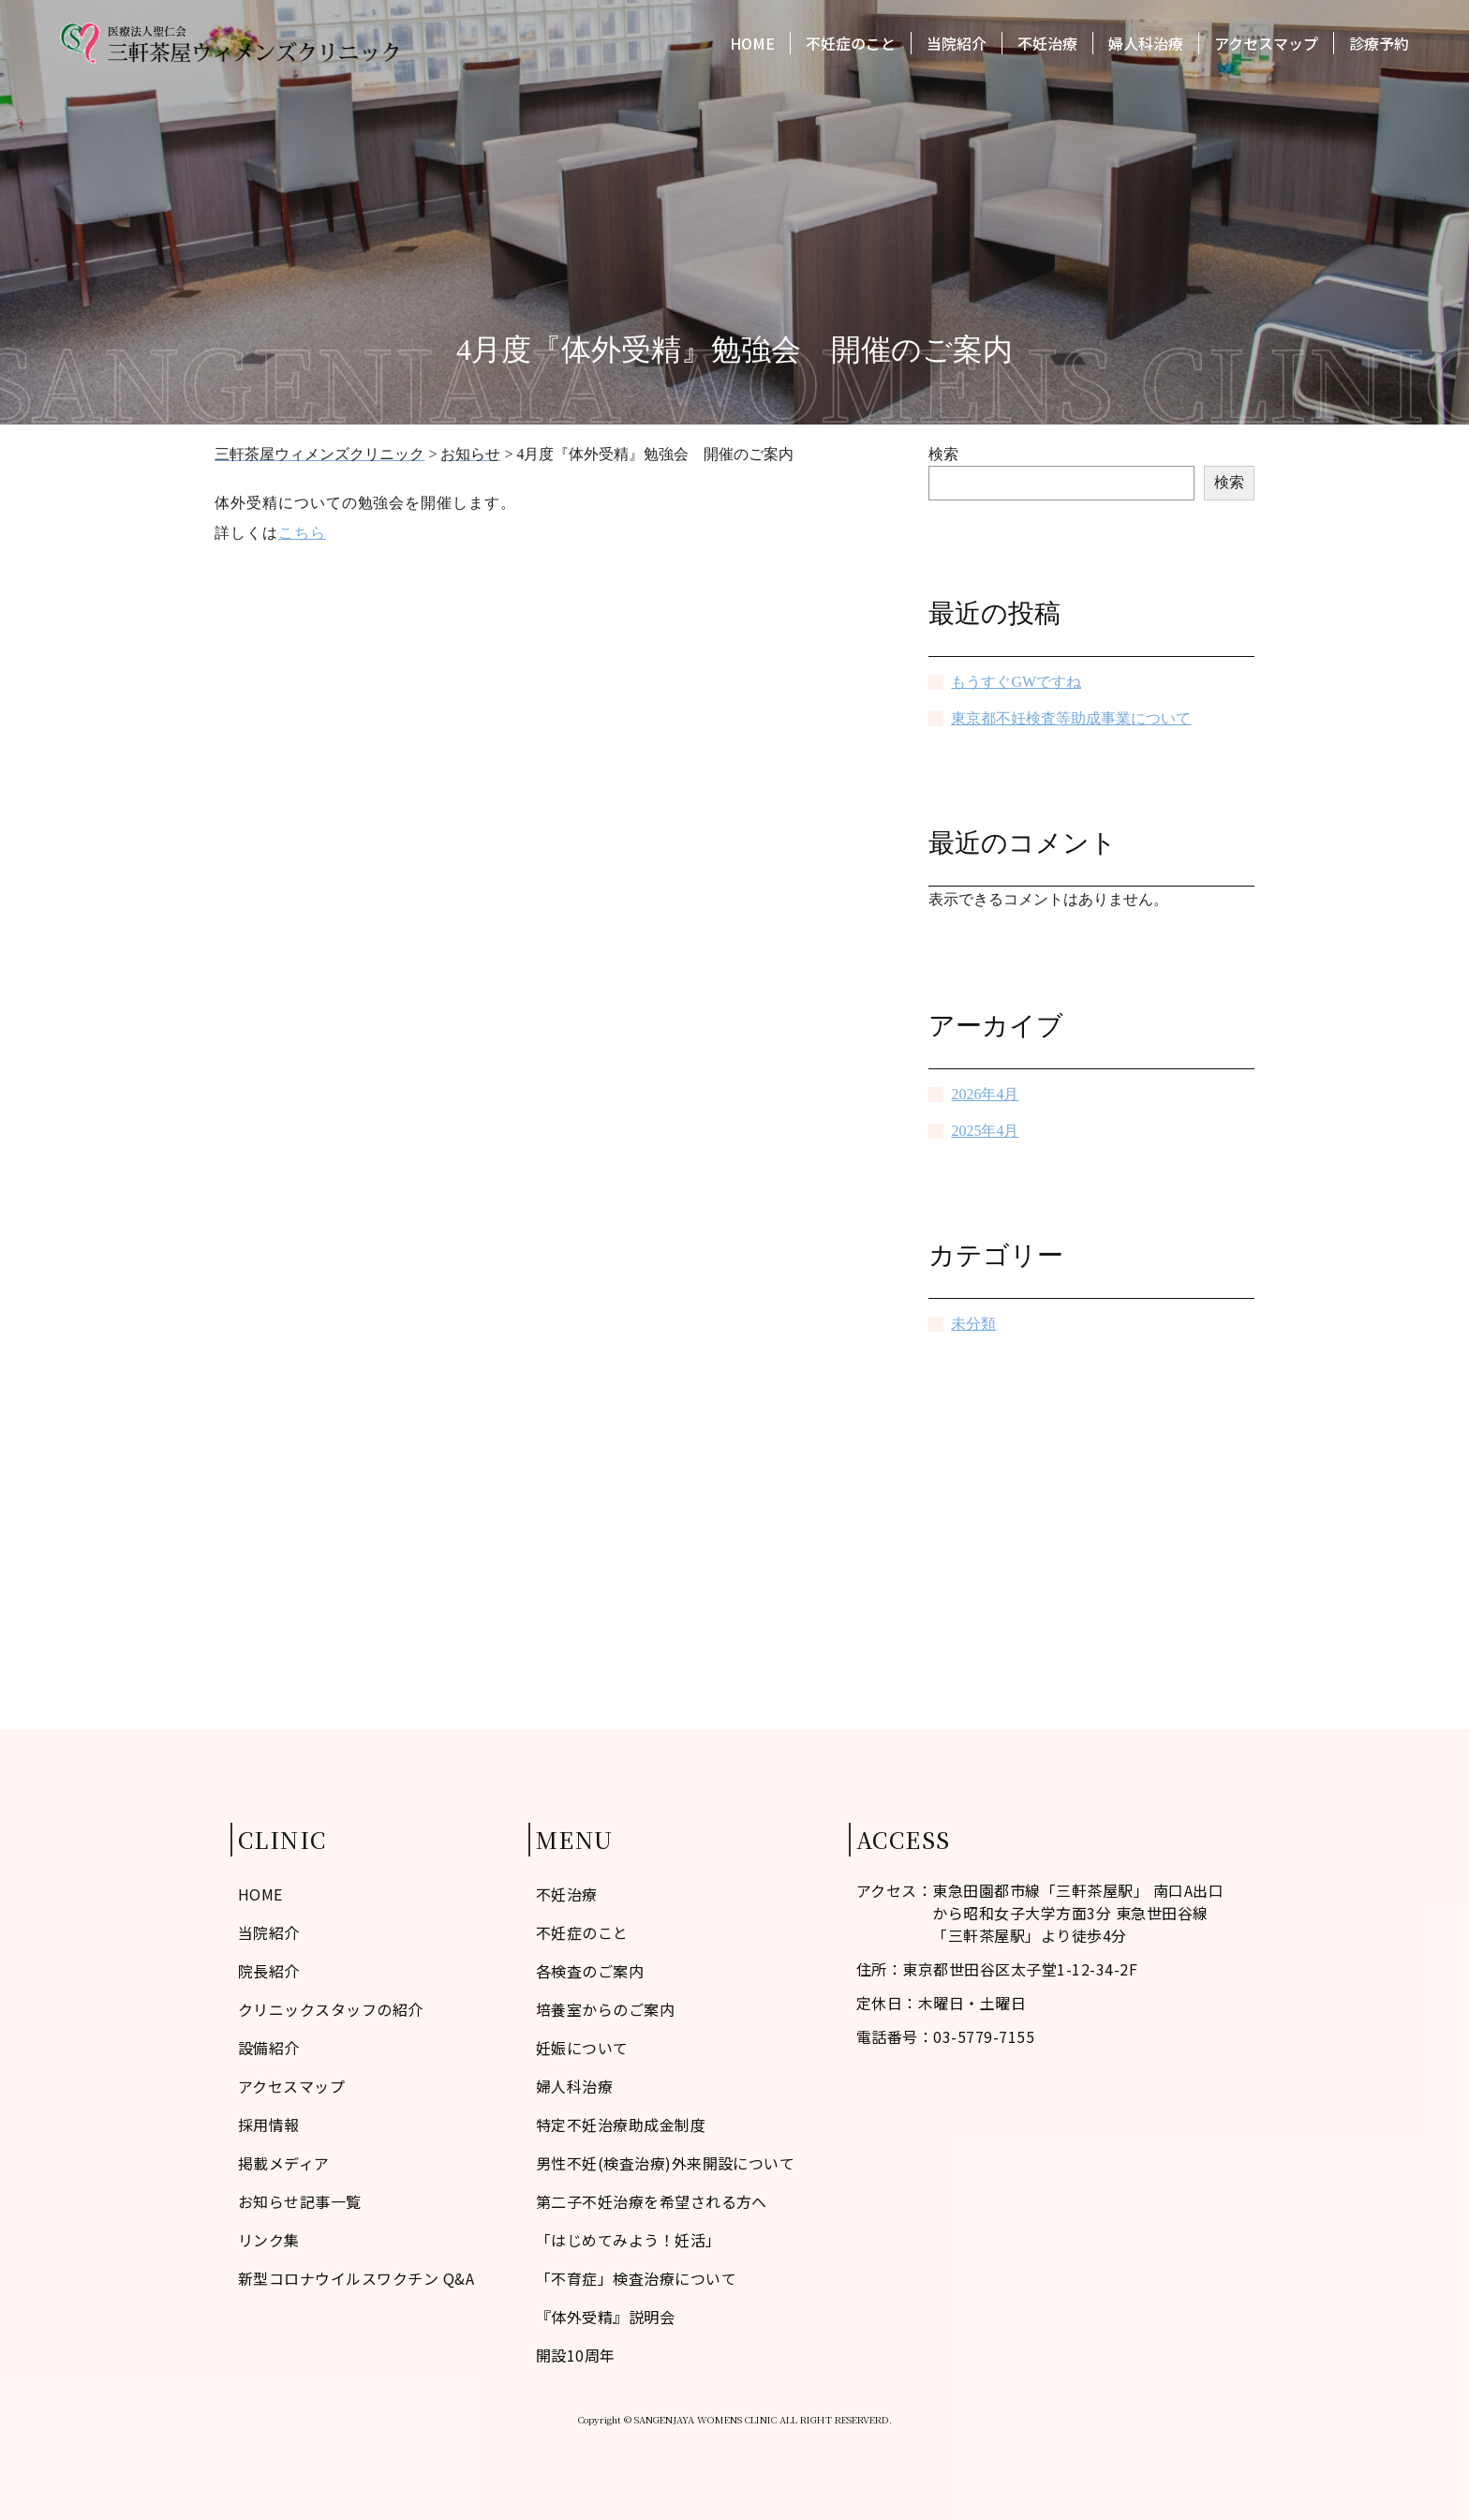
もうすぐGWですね (1016, 682)
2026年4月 (984, 1094)
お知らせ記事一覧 (300, 2201)
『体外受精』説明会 (605, 2316)
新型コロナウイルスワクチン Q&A (356, 2278)
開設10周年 (576, 2355)
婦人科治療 (1145, 45)
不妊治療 (1047, 45)
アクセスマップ (1266, 45)
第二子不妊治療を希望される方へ (651, 2201)
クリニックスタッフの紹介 (330, 2009)
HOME (752, 45)
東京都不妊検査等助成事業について (1071, 718)
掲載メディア (284, 2163)
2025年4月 (984, 1131)
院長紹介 (269, 1971)
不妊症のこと (851, 45)
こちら (302, 533)
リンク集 (269, 2240)
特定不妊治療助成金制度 (620, 2124)
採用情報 (269, 2124)
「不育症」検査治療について (636, 2278)
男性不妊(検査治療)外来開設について (665, 2163)
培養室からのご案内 (605, 2009)
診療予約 (1379, 45)
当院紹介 (957, 45)
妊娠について (582, 2047)
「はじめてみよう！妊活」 (628, 2240)
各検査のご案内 (590, 1971)
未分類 (973, 1324)
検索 (943, 454)
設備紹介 (269, 2047)
